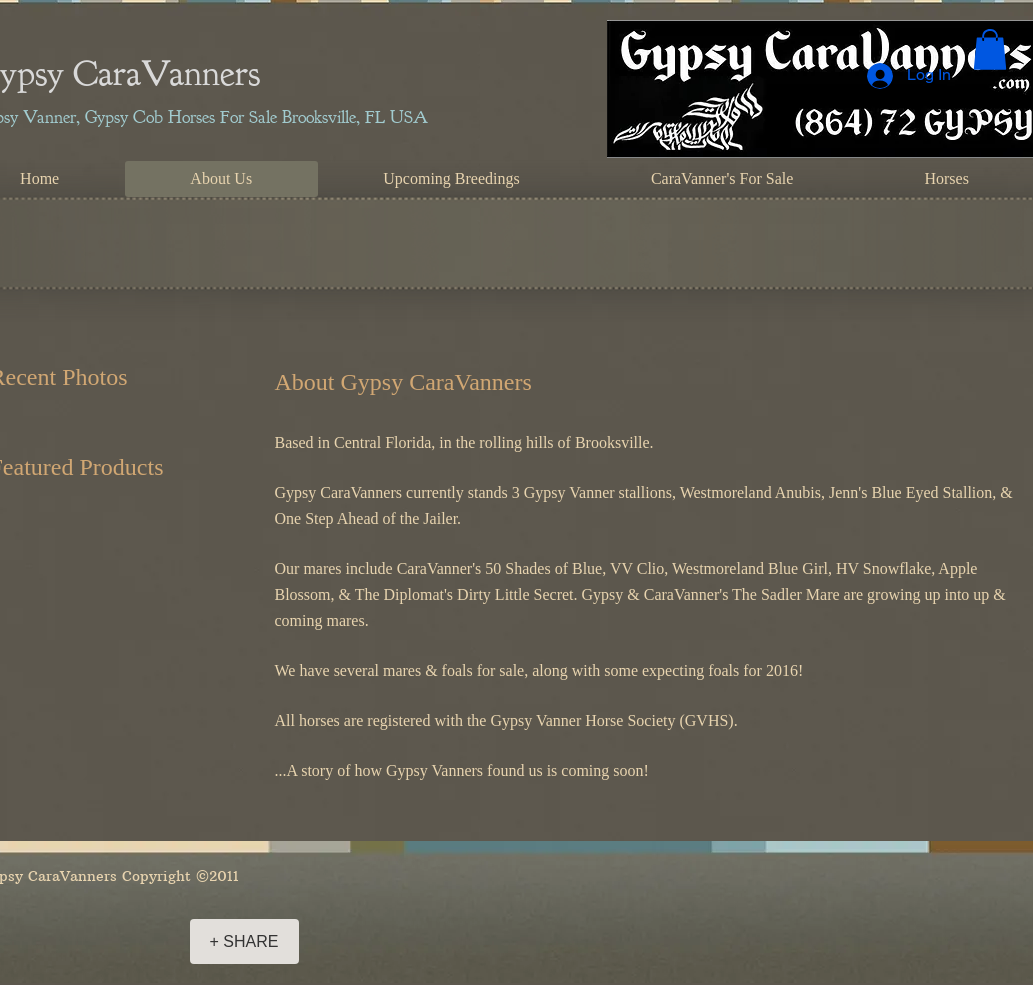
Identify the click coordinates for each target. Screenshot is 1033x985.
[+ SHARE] (244, 941)
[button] (990, 49)
